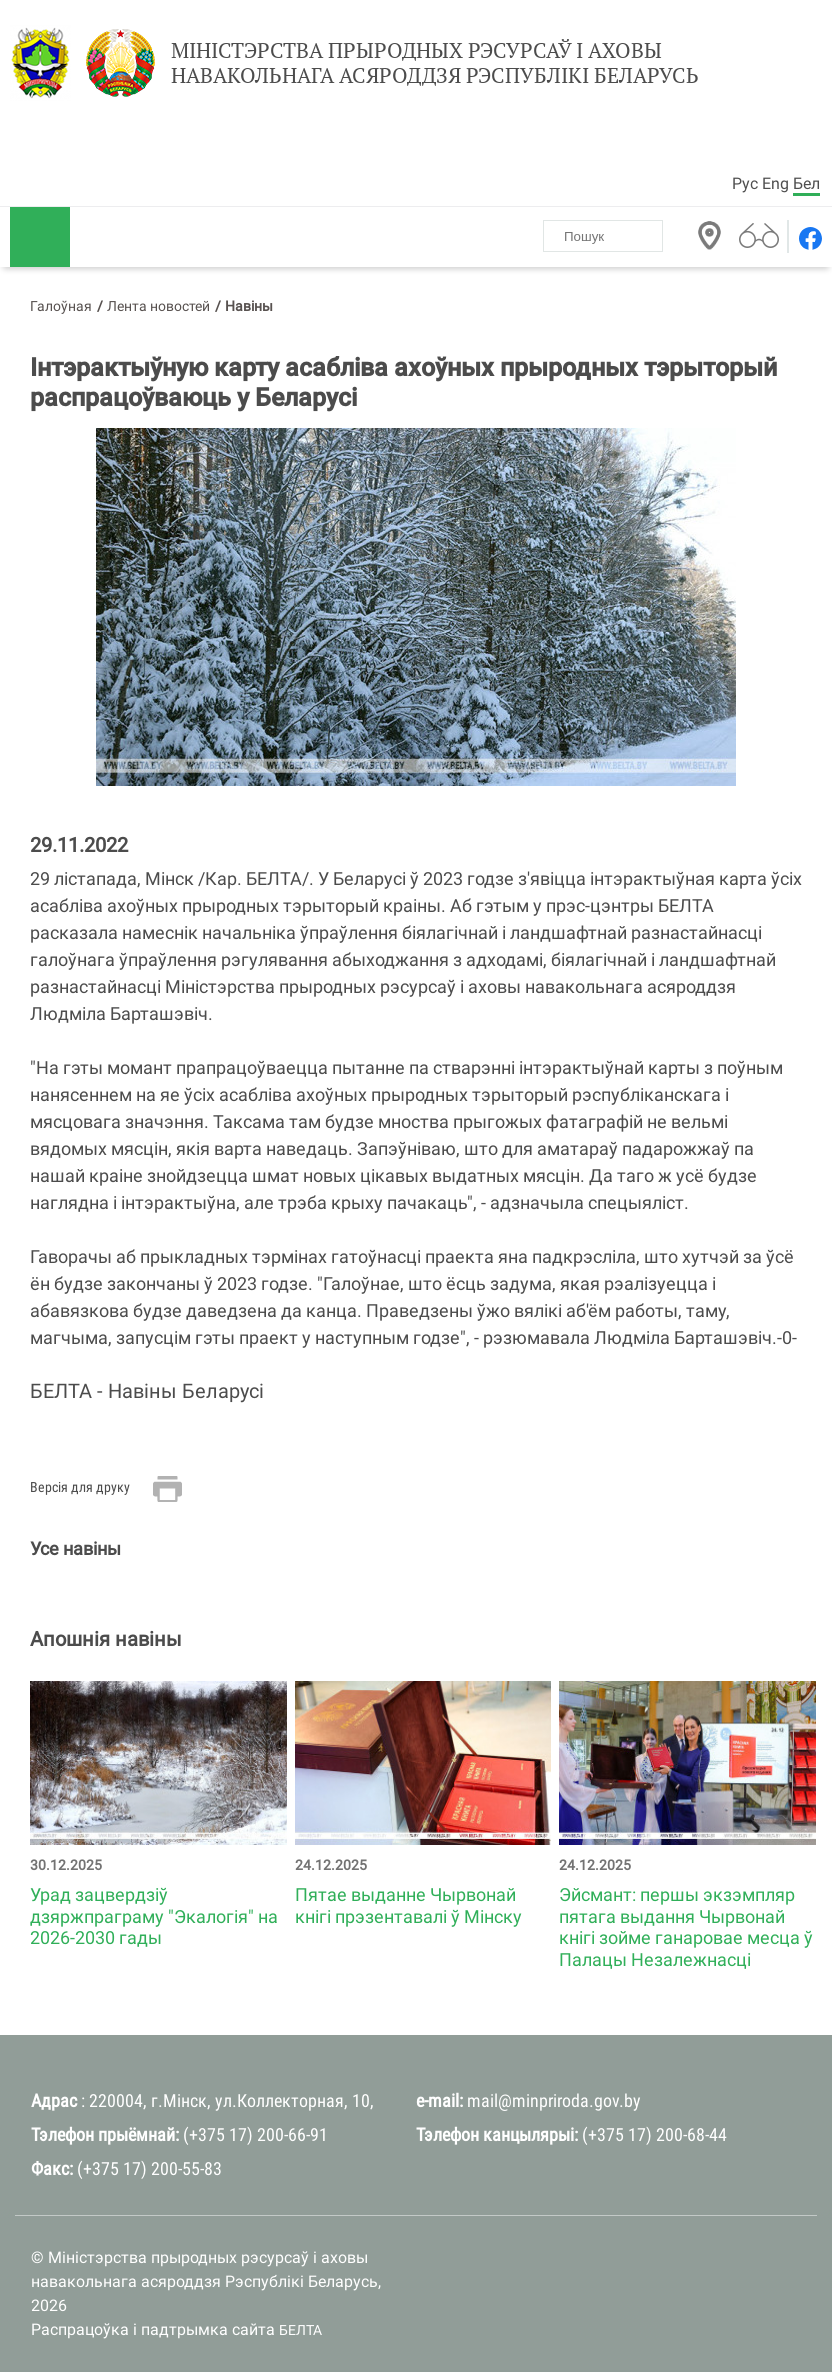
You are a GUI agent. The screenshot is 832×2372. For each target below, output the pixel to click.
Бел (806, 183)
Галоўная (61, 306)
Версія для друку (80, 1487)
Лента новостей (158, 306)
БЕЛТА (300, 2330)
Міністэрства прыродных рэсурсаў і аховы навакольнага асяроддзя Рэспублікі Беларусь (435, 63)
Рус (745, 183)
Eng (775, 183)
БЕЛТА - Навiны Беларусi (147, 1391)
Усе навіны (75, 1548)
